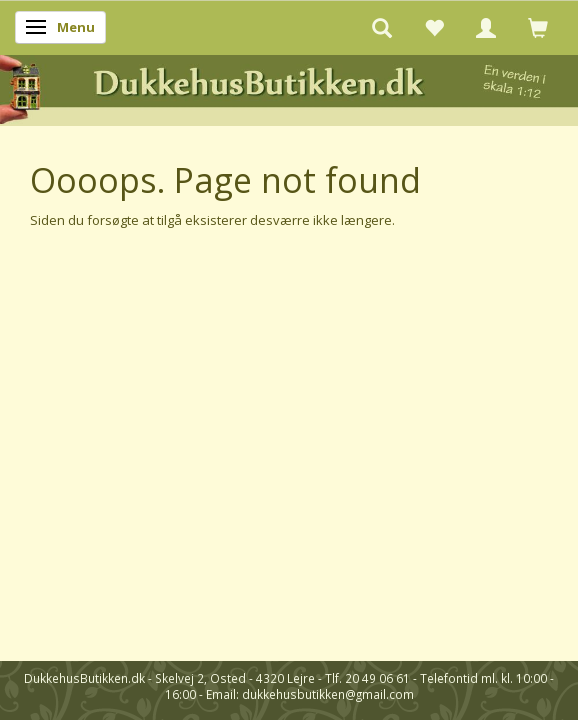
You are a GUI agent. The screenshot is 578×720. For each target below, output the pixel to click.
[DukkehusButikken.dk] (289, 86)
